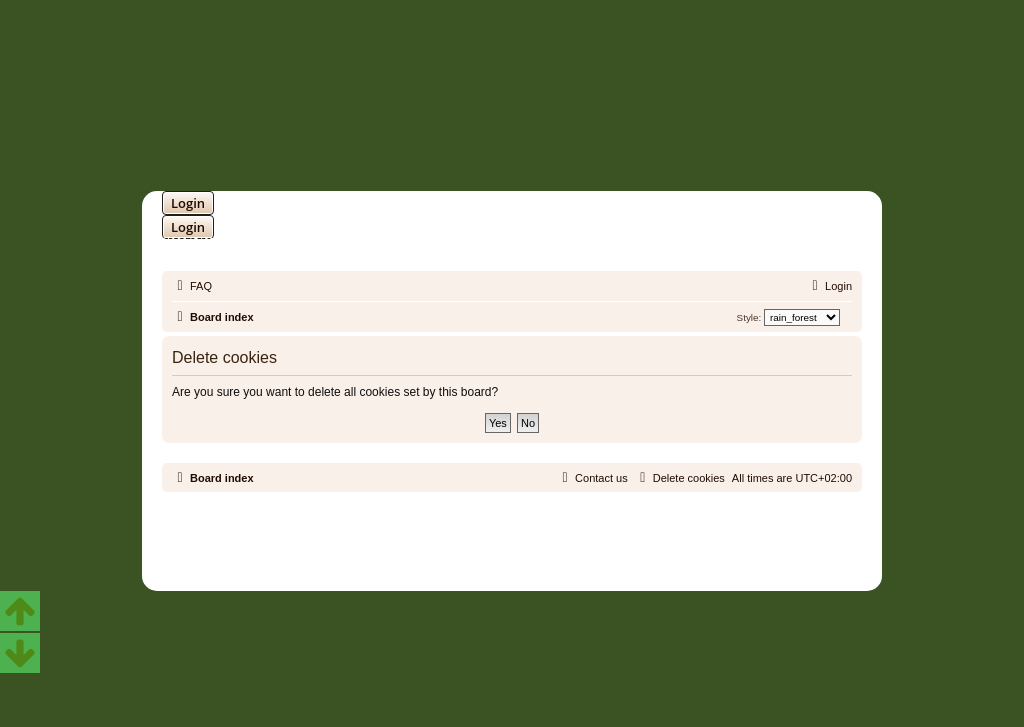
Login (188, 203)
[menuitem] (192, 286)
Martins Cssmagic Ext (564, 547)
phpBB (460, 532)
